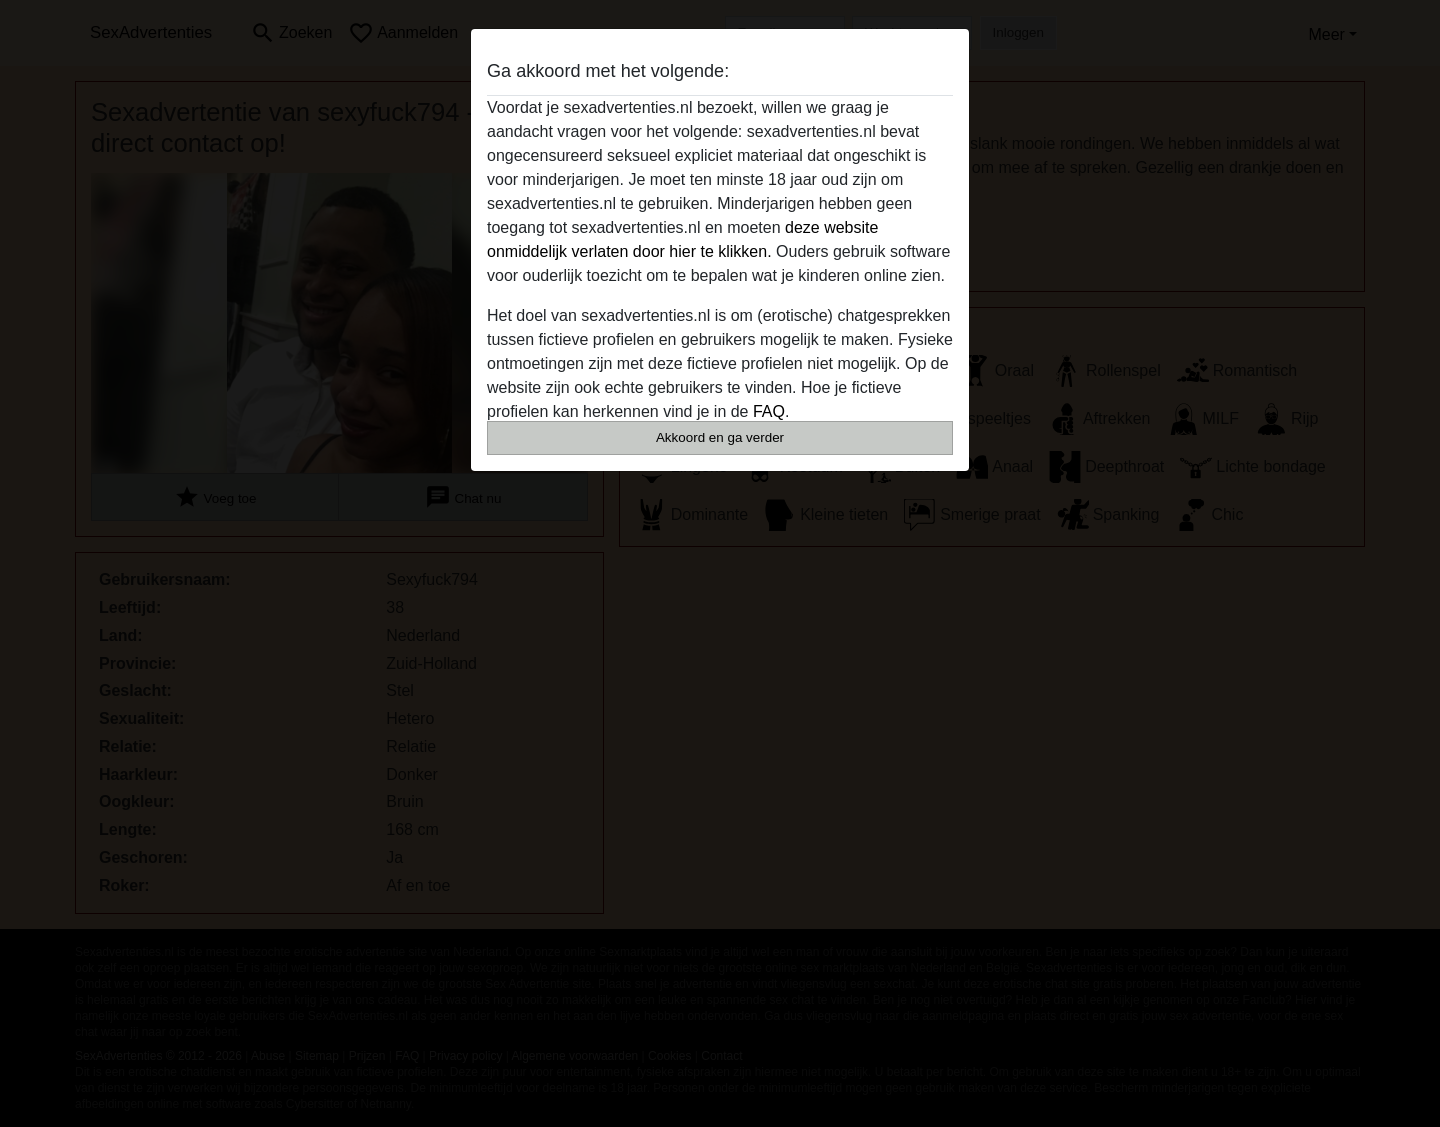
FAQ (769, 411)
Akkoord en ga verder (720, 437)
